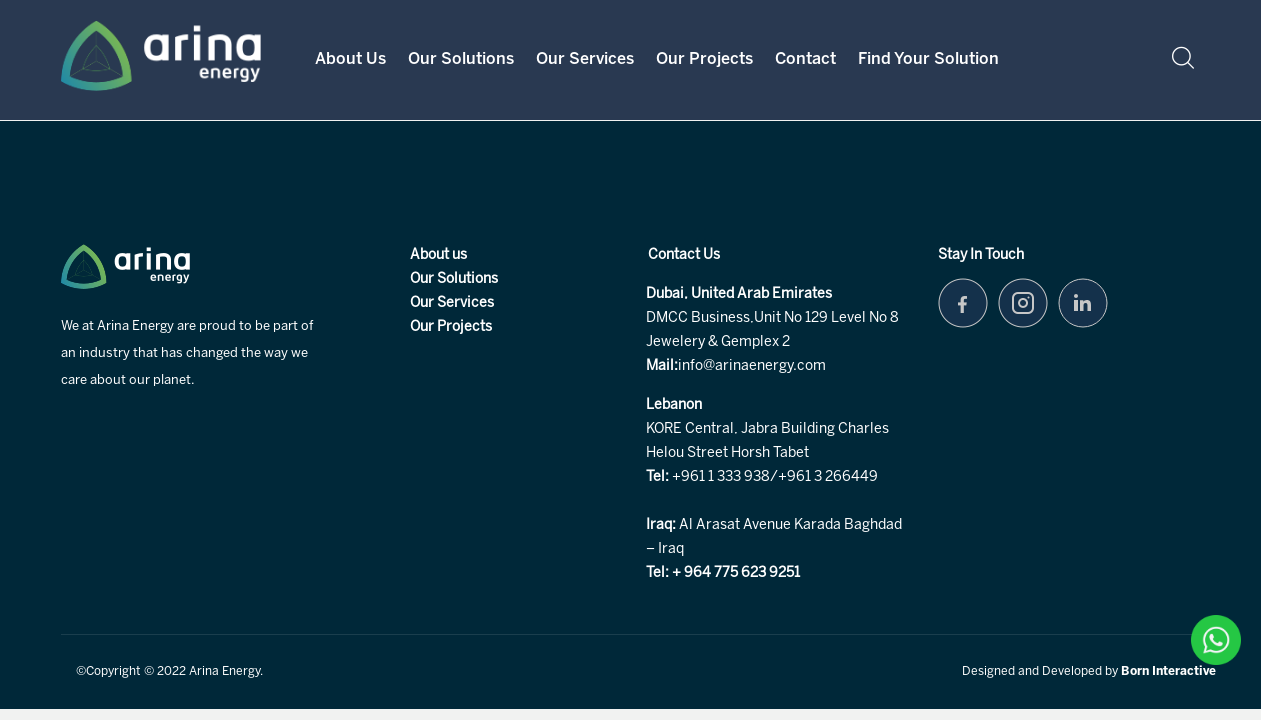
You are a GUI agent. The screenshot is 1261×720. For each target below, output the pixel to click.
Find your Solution (928, 59)
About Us (350, 59)
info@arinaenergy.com (752, 366)
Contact (805, 59)
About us (438, 255)
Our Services (585, 59)
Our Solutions (461, 59)
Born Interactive (1168, 671)
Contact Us (684, 255)
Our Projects (704, 59)
